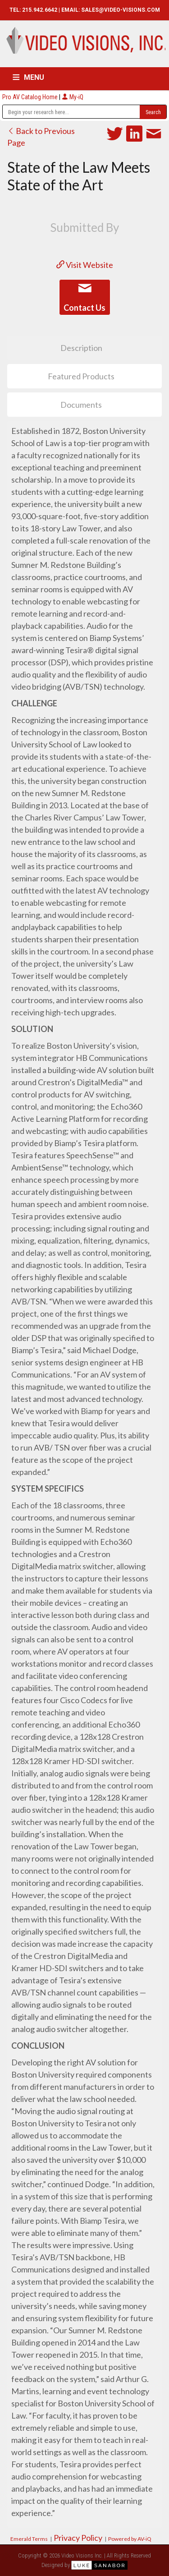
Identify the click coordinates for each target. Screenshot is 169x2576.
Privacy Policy (78, 2538)
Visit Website (84, 265)
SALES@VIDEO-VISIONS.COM (120, 10)
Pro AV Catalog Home (30, 97)
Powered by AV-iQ (129, 2538)
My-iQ (72, 97)
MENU (34, 77)
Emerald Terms (29, 2538)
